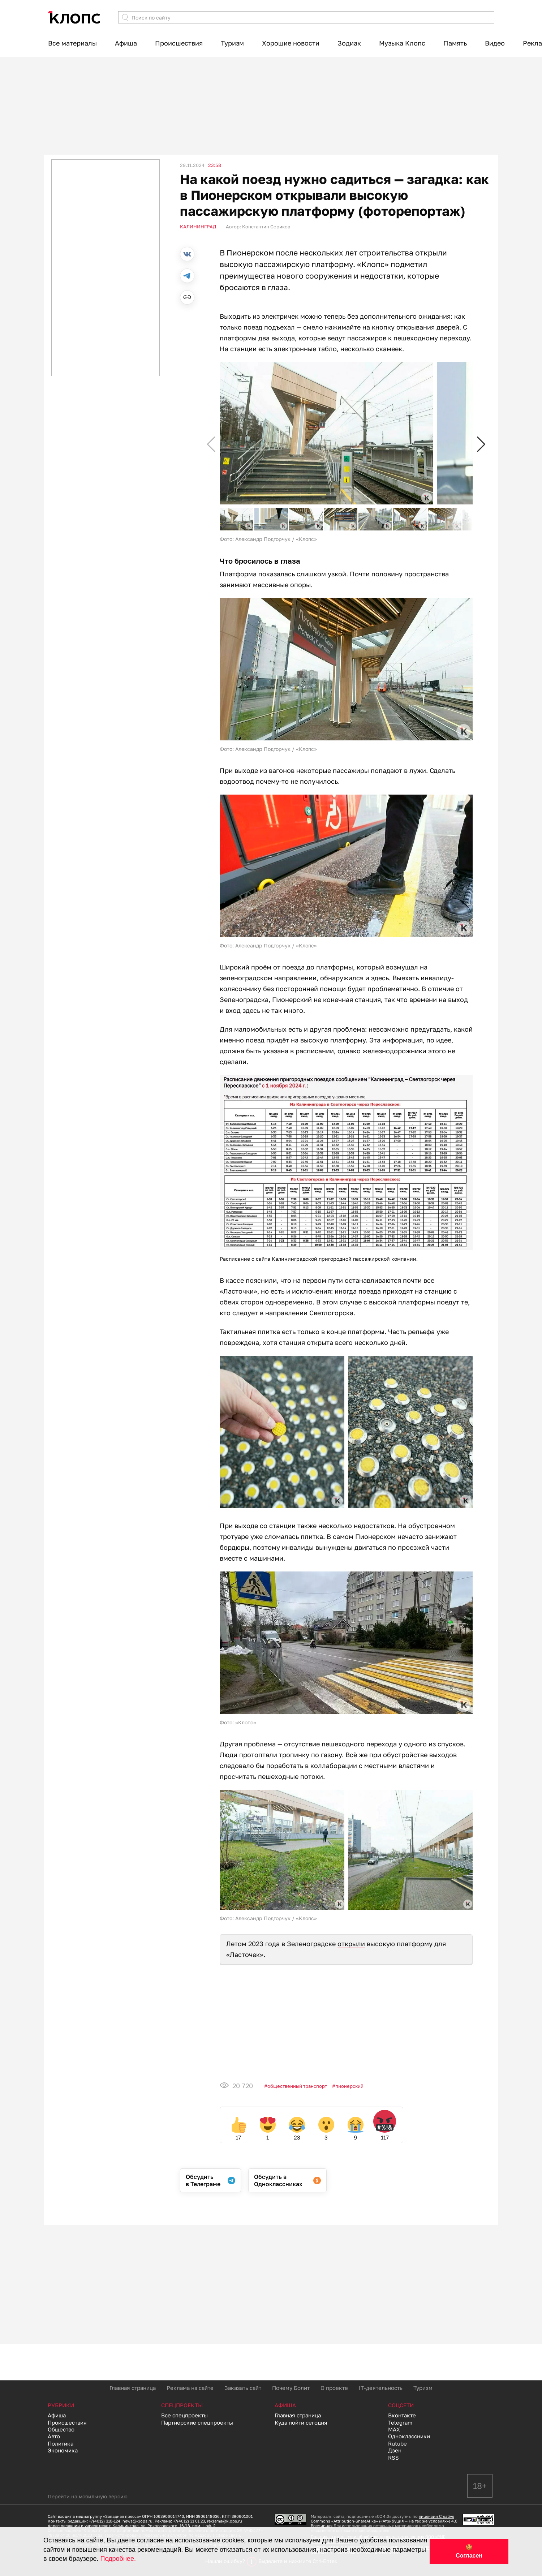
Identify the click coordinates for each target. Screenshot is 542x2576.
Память (455, 43)
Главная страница (132, 2387)
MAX (394, 2429)
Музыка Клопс (402, 43)
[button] (481, 444)
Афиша (126, 43)
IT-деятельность (381, 2387)
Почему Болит (291, 2387)
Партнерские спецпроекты (197, 2422)
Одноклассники (409, 2436)
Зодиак (349, 43)
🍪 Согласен (469, 2551)
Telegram (400, 2422)
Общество (61, 2429)
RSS (393, 2457)
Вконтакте (402, 2415)
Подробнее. (118, 2558)
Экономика (63, 2450)
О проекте (334, 2387)
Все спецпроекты (184, 2415)
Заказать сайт (242, 2387)
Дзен (394, 2450)
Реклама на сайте (190, 2387)
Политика (60, 2443)
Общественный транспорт (297, 2086)
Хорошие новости (290, 43)
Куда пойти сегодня (301, 2422)
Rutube (397, 2443)
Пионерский (349, 2086)
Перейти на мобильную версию (88, 2496)
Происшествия (179, 43)
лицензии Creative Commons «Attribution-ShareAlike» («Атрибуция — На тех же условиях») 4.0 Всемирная (384, 2521)
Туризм (232, 43)
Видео (495, 43)
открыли (351, 1944)
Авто (54, 2436)
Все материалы (72, 43)
